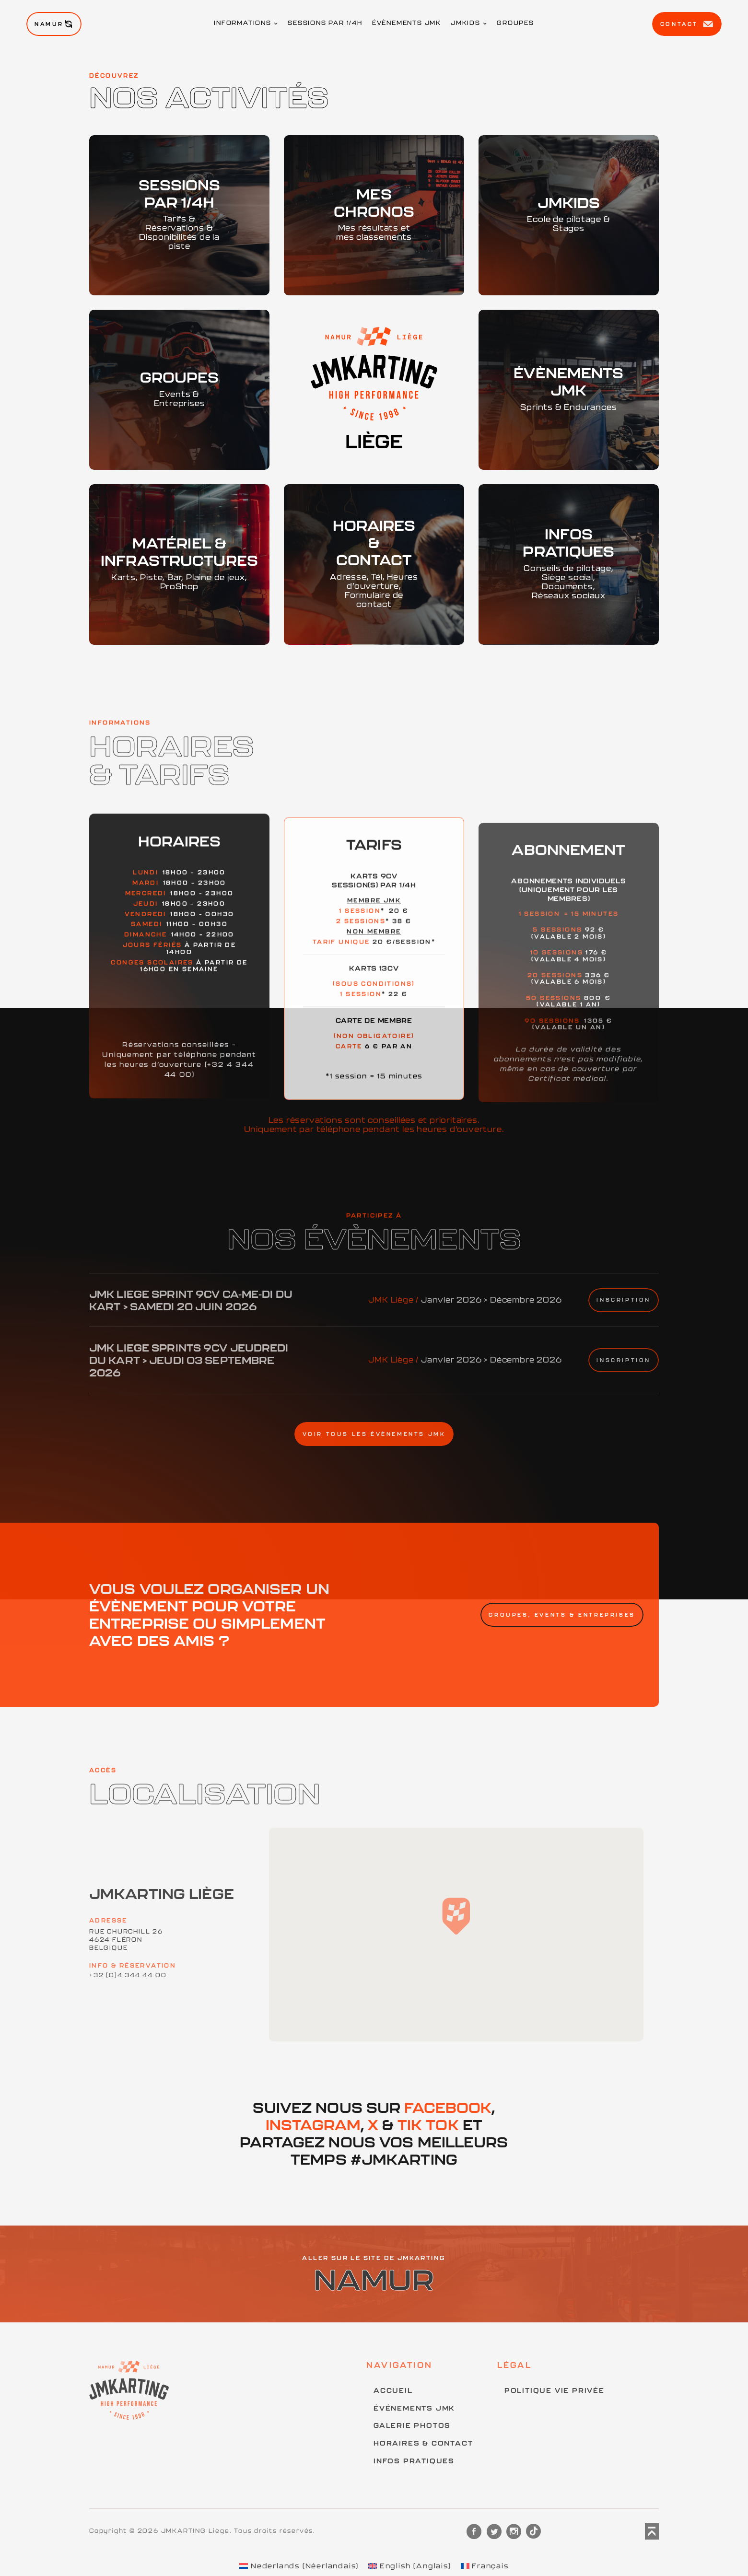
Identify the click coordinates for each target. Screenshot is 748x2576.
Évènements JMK (406, 23)
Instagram (313, 2124)
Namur (54, 24)
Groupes (515, 23)
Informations (242, 23)
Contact (686, 24)
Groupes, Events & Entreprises (562, 1615)
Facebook (447, 2107)
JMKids (465, 23)
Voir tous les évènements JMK (374, 1434)
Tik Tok (428, 2124)
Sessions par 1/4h (325, 23)
